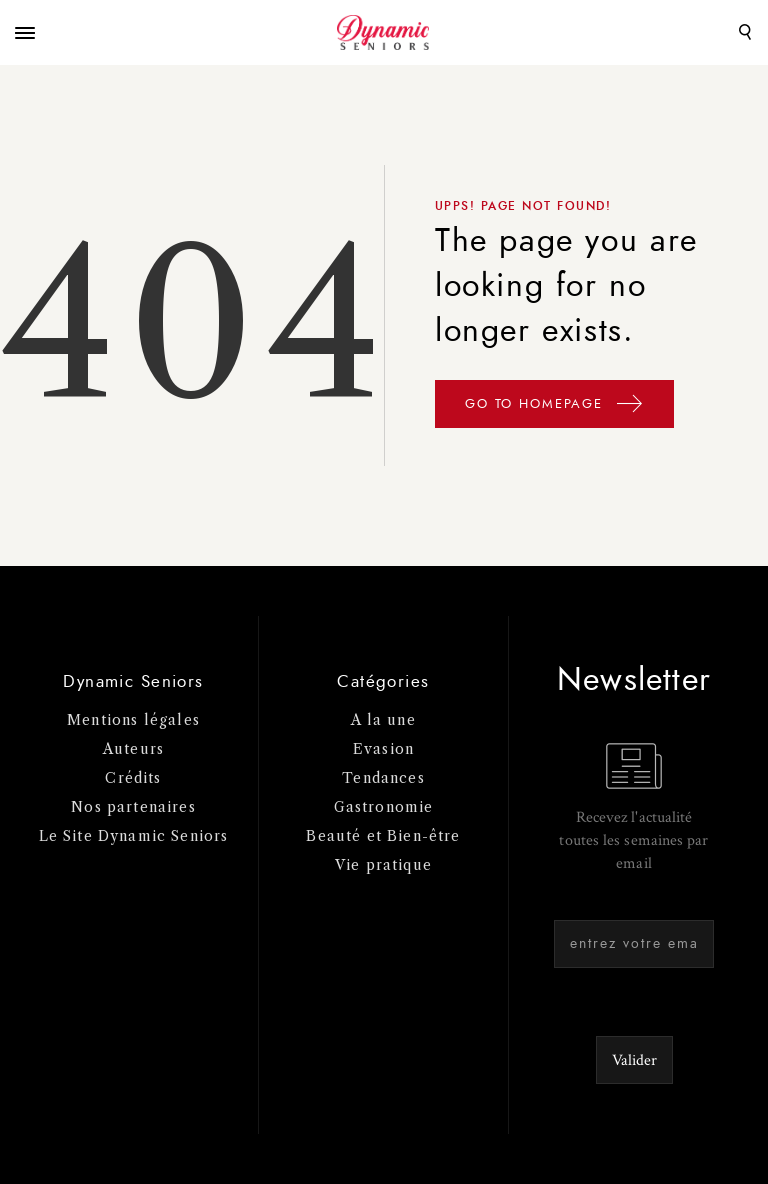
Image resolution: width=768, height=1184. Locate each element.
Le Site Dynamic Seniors (134, 836)
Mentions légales (133, 720)
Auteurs (133, 749)
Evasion (383, 749)
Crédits (133, 778)
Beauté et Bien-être (383, 836)
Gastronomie (384, 807)
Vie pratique (383, 865)
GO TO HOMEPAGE (554, 407)
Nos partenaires (133, 807)
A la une (383, 720)
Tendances (383, 778)
